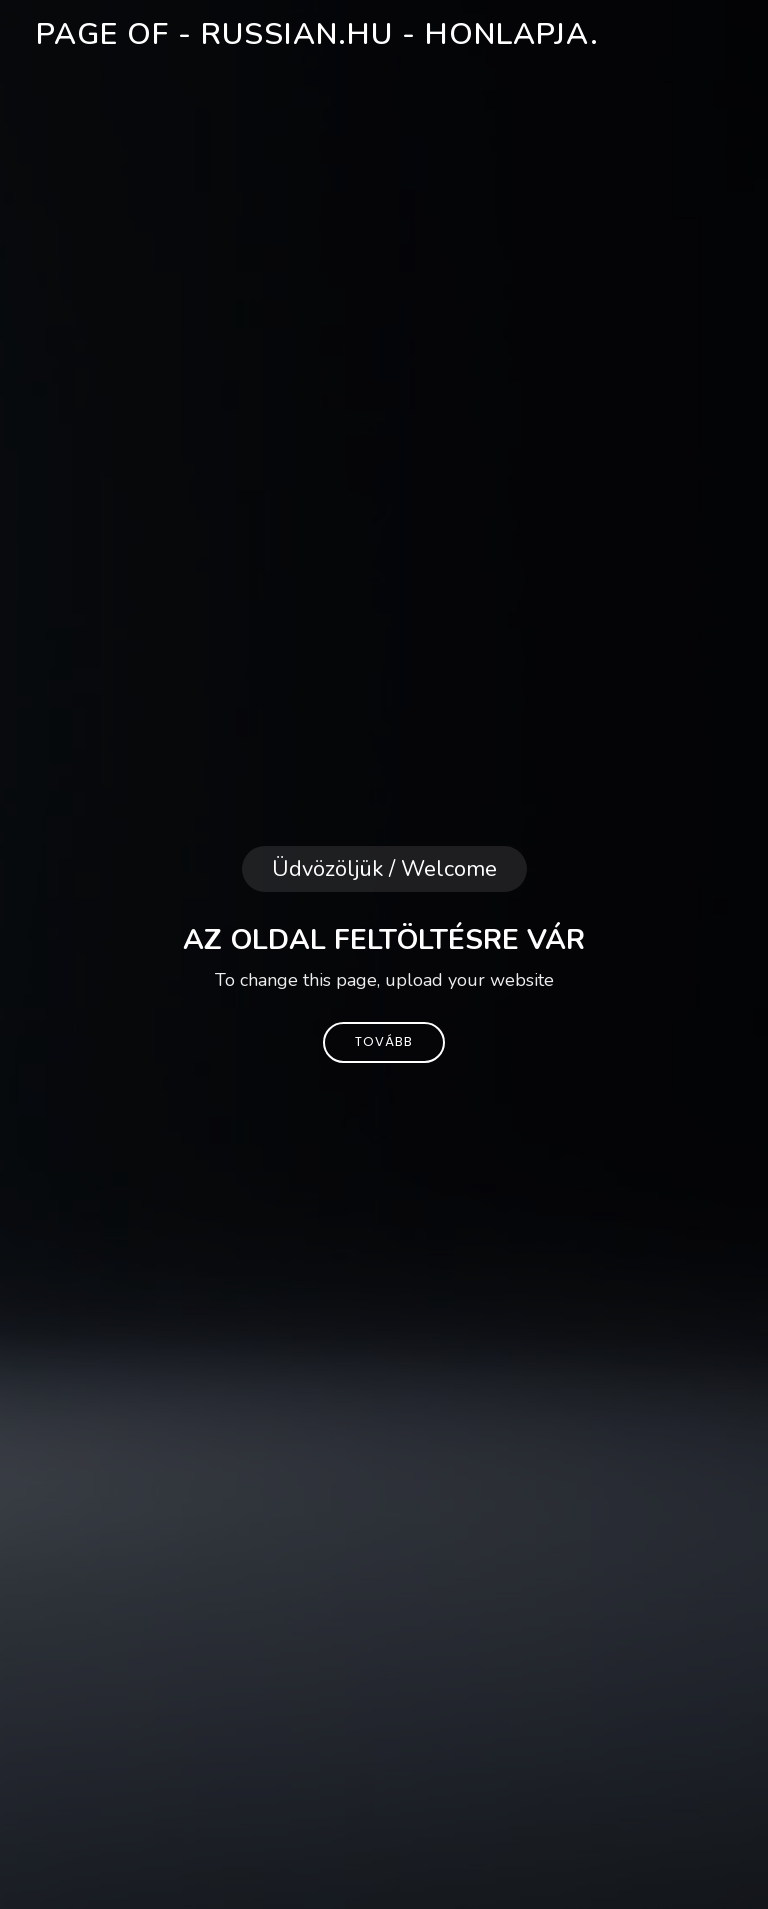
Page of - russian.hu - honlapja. (317, 34)
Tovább (384, 1041)
